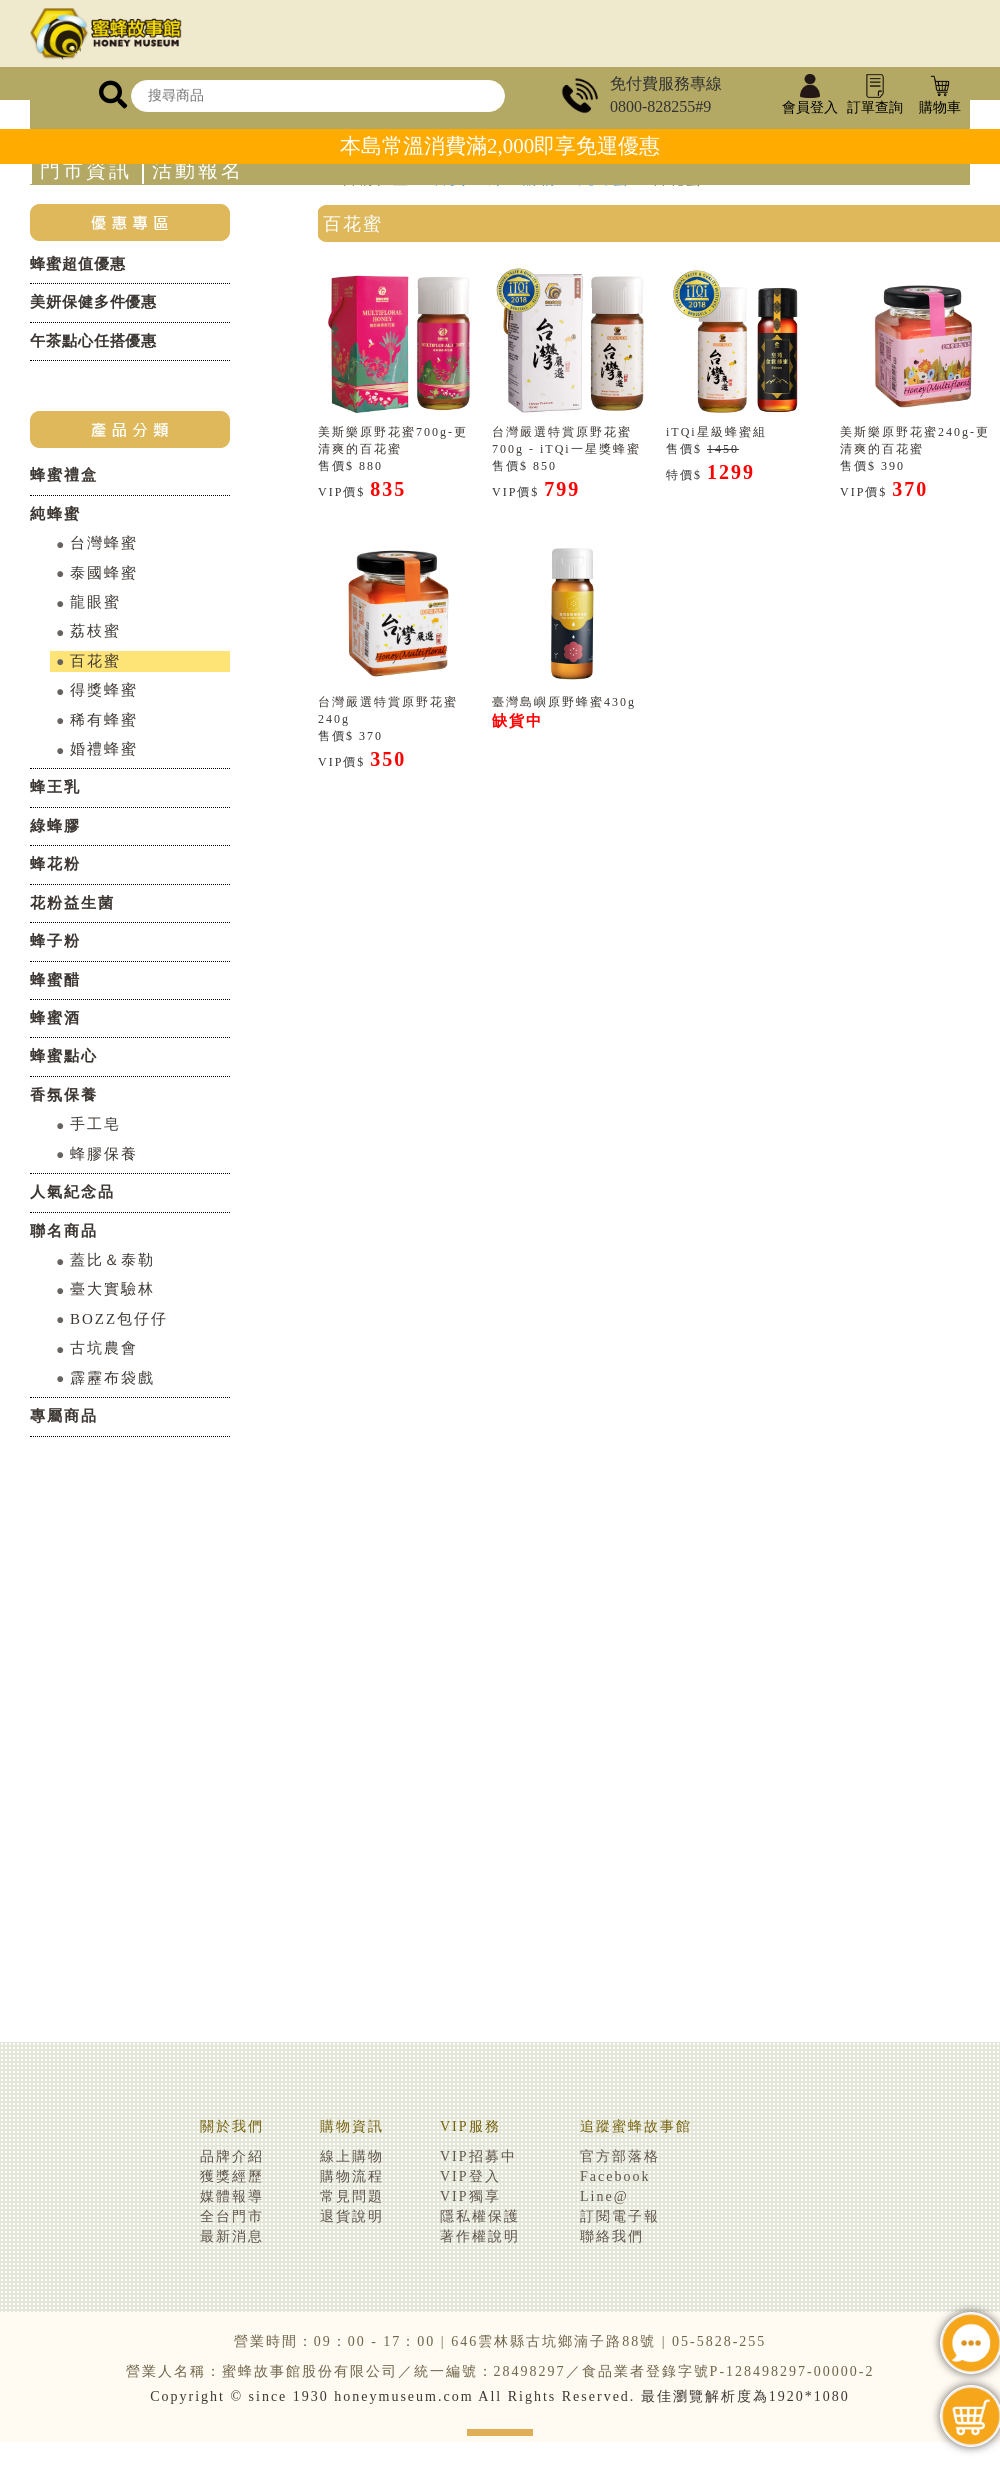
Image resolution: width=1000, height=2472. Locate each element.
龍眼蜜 (95, 602)
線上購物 (352, 2156)
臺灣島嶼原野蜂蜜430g (564, 702)
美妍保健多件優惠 (93, 302)
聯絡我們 (612, 2236)
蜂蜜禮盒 (64, 475)
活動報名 (198, 170)
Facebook (615, 2176)
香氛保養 (64, 1095)
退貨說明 (352, 2216)
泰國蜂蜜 (104, 573)
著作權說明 (480, 2236)
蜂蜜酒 (55, 1018)
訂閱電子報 (620, 2216)
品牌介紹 (232, 2156)
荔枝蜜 (95, 631)
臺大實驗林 (112, 1289)
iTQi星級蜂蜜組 (716, 432)
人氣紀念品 (72, 1192)
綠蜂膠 (55, 826)
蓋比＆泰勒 (112, 1260)
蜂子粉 (55, 941)
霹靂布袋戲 (112, 1378)
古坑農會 (104, 1348)
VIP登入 (470, 2176)
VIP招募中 (478, 2156)
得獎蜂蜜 (104, 690)
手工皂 (95, 1124)
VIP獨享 (470, 2196)
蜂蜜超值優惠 (77, 264)
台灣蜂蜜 (104, 543)
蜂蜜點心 (64, 1056)
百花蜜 (95, 661)
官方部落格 (620, 2156)
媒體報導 (232, 2196)
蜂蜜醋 (55, 980)
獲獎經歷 (232, 2176)
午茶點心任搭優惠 (93, 341)
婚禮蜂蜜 (104, 749)
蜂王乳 (55, 787)
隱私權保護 (480, 2216)
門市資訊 (86, 170)
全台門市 (232, 2216)
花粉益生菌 (72, 903)
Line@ (604, 2196)
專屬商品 (64, 1416)
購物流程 (352, 2176)
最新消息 (232, 2236)
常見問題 (352, 2196)
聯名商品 (64, 1231)
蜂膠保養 (104, 1154)
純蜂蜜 (55, 514)
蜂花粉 (55, 864)
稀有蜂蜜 (104, 720)
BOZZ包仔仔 (119, 1319)
